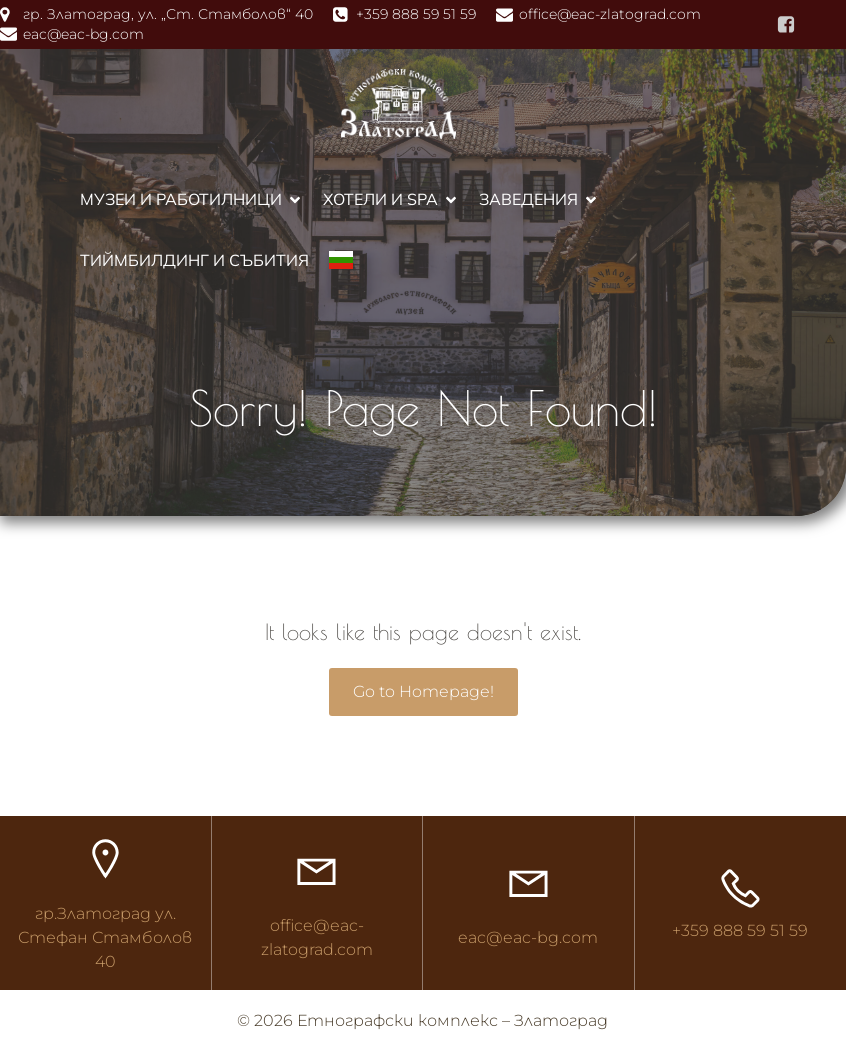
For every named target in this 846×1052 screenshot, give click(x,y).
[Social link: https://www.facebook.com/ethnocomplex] (786, 25)
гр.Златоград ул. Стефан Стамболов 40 (105, 937)
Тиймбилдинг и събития (194, 260)
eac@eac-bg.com (528, 937)
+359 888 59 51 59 (740, 930)
